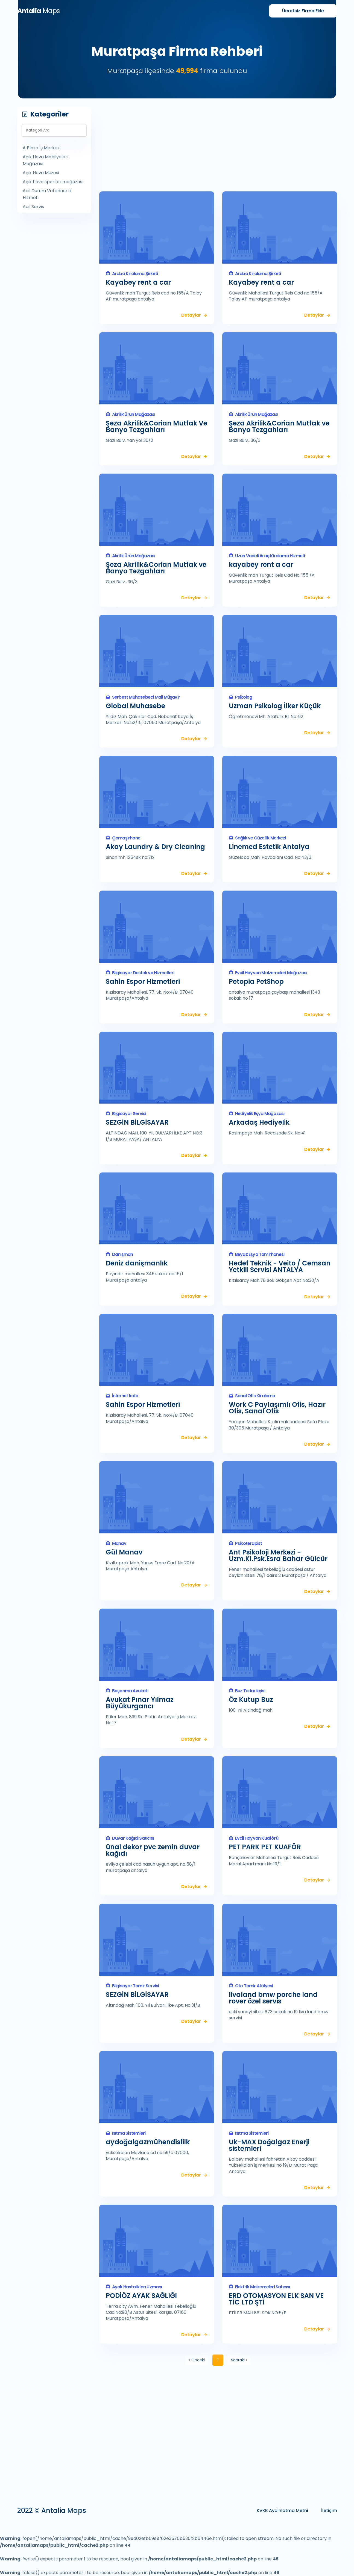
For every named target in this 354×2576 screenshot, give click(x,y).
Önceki (195, 2360)
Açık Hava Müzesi (41, 173)
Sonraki (240, 2360)
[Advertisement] (218, 145)
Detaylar (191, 315)
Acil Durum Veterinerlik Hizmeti (47, 194)
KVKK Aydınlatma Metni (282, 2510)
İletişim (329, 2510)
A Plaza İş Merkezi (41, 148)
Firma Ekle (303, 11)
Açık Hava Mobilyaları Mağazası (45, 160)
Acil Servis (33, 206)
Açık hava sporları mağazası (53, 182)
